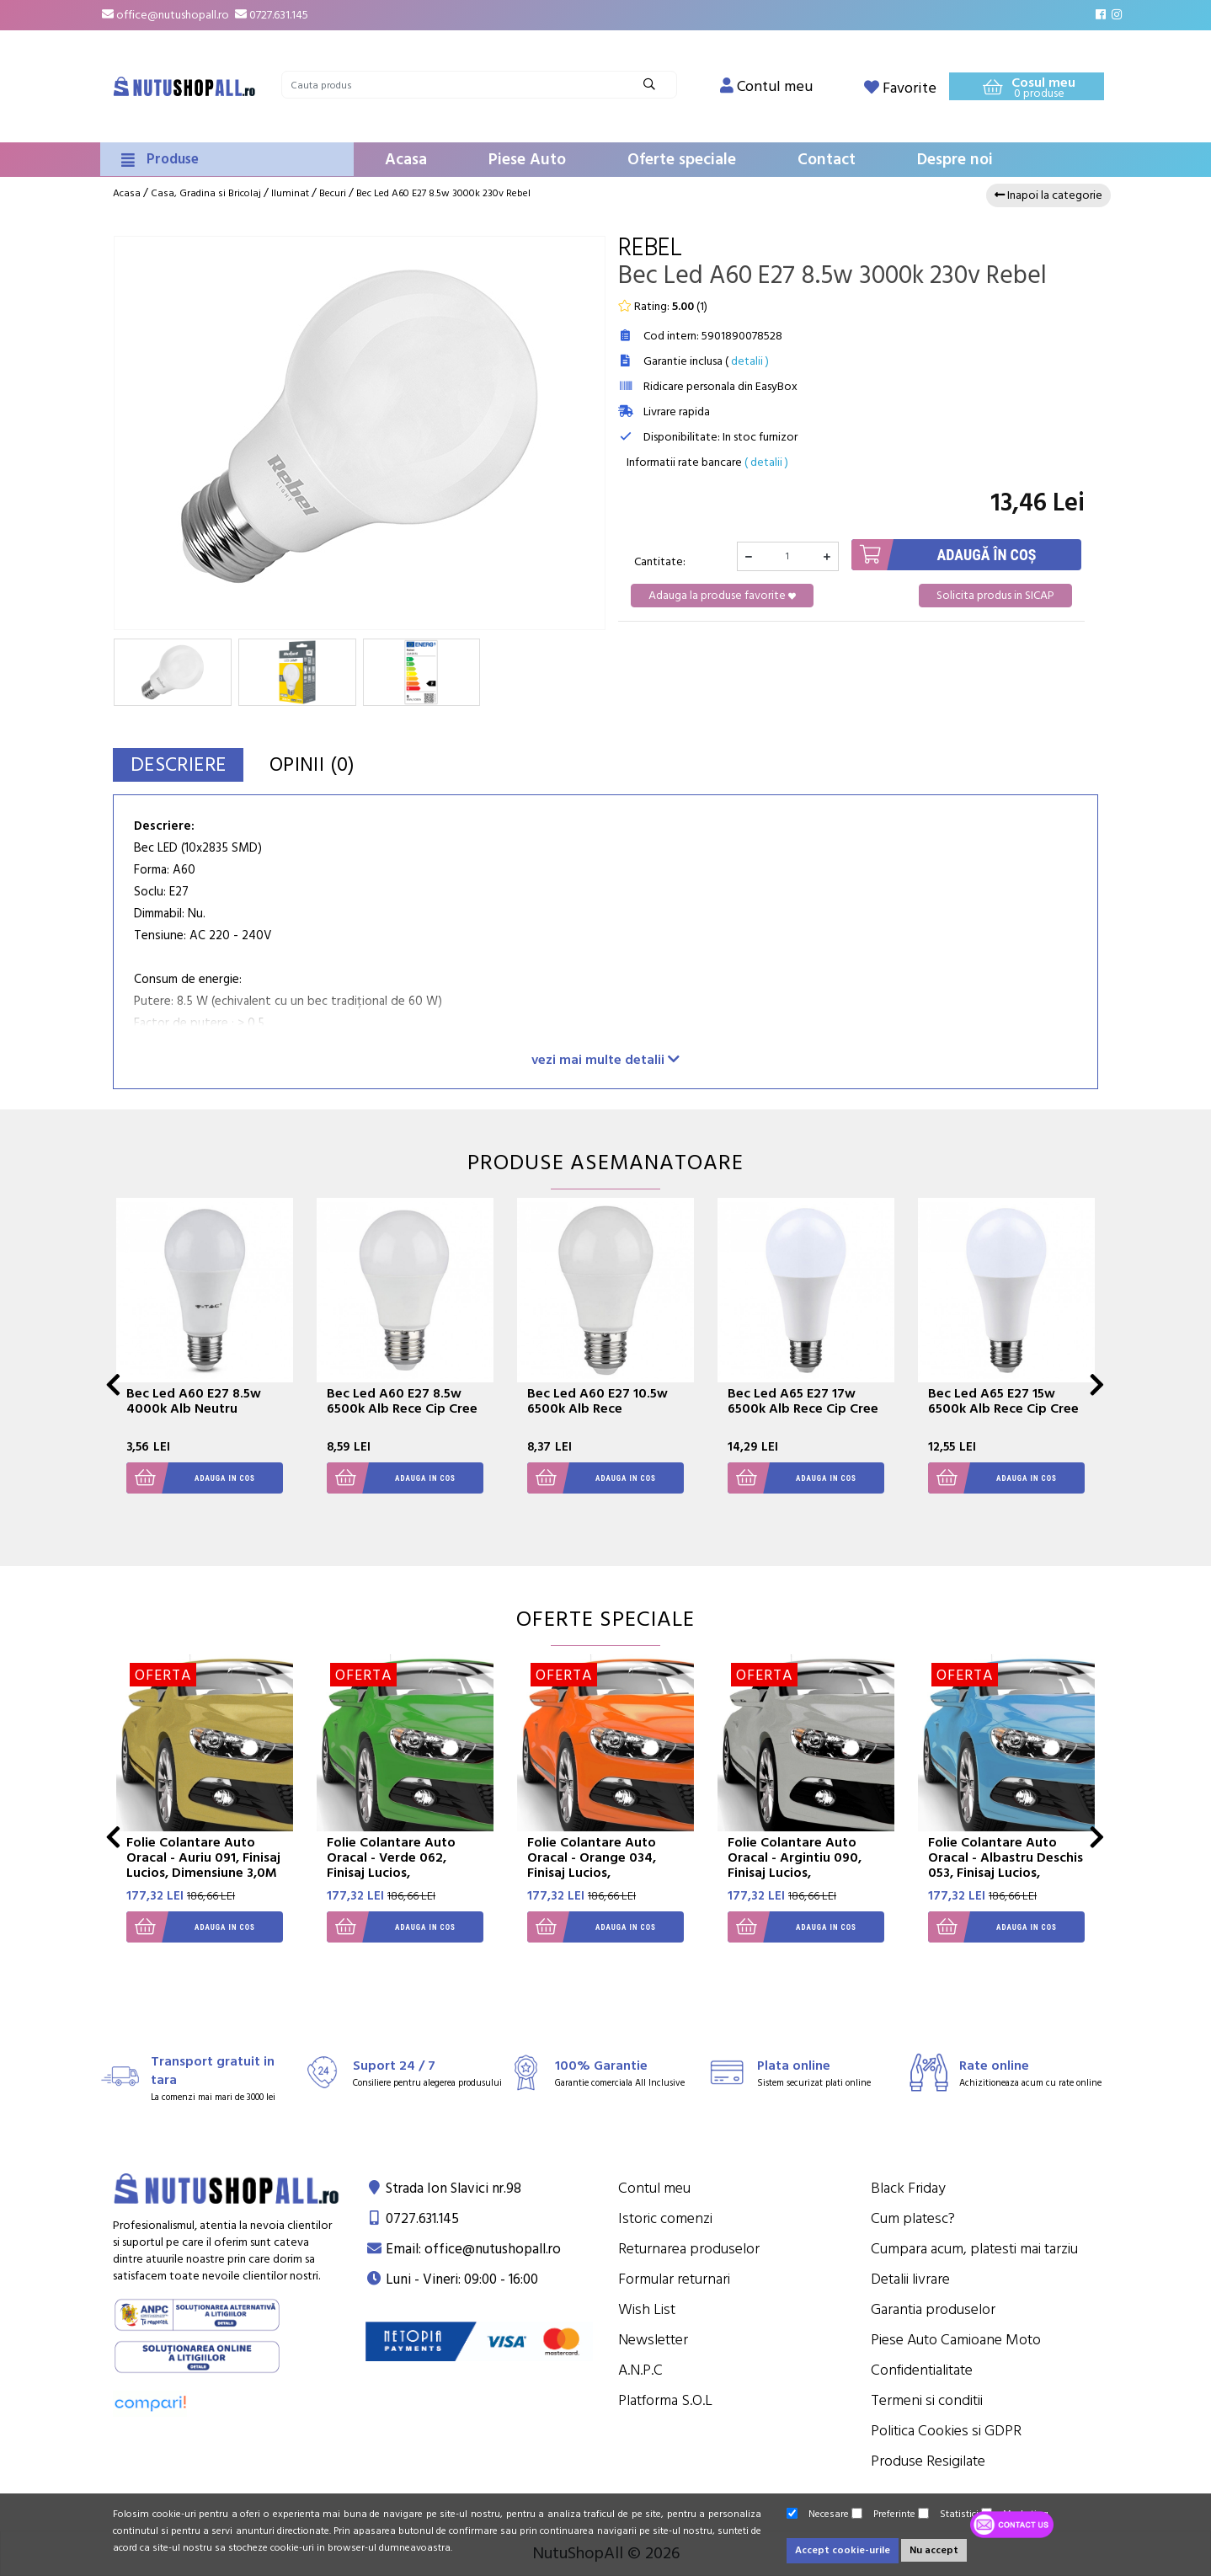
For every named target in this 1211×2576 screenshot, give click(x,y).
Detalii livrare (910, 2279)
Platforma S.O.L (665, 2400)
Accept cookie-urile (842, 2550)
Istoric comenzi (665, 2218)
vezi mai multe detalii (605, 1059)
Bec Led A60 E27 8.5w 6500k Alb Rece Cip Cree (402, 1401)
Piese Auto (527, 159)
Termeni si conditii (927, 2400)
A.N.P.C (640, 2370)
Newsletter (653, 2339)
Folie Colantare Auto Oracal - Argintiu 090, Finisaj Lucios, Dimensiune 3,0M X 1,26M (805, 1865)
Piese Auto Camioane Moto (956, 2339)
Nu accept (934, 2550)
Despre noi (955, 159)
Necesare (818, 2514)
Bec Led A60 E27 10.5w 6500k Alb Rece (597, 1401)
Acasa (406, 159)
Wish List (646, 2309)
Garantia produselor (933, 2309)
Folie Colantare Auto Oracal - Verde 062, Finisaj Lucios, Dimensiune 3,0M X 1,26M (405, 1865)
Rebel (650, 248)
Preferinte (883, 2514)
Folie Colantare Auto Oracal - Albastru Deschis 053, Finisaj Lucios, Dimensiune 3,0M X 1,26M (1006, 1865)
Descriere (183, 764)
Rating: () (662, 306)
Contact (827, 159)
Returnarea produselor (689, 2248)
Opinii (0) (325, 764)
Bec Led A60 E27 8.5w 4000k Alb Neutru (193, 1401)
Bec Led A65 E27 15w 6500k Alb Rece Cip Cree (1003, 1401)
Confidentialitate (922, 2370)
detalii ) (750, 361)
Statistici (948, 2514)
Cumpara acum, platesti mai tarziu (974, 2248)
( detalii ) (766, 462)
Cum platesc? (913, 2218)
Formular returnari (674, 2279)
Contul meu (654, 2188)
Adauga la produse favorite (722, 595)
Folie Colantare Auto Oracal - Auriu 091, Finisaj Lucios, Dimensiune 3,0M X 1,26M (203, 1865)
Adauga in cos (190, 1478)
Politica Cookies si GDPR (946, 2430)
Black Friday (908, 2188)
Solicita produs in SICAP (995, 595)
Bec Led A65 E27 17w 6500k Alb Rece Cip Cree (803, 1401)
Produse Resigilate (928, 2461)
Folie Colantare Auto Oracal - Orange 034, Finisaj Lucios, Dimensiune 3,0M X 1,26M (605, 1865)
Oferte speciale (681, 159)
